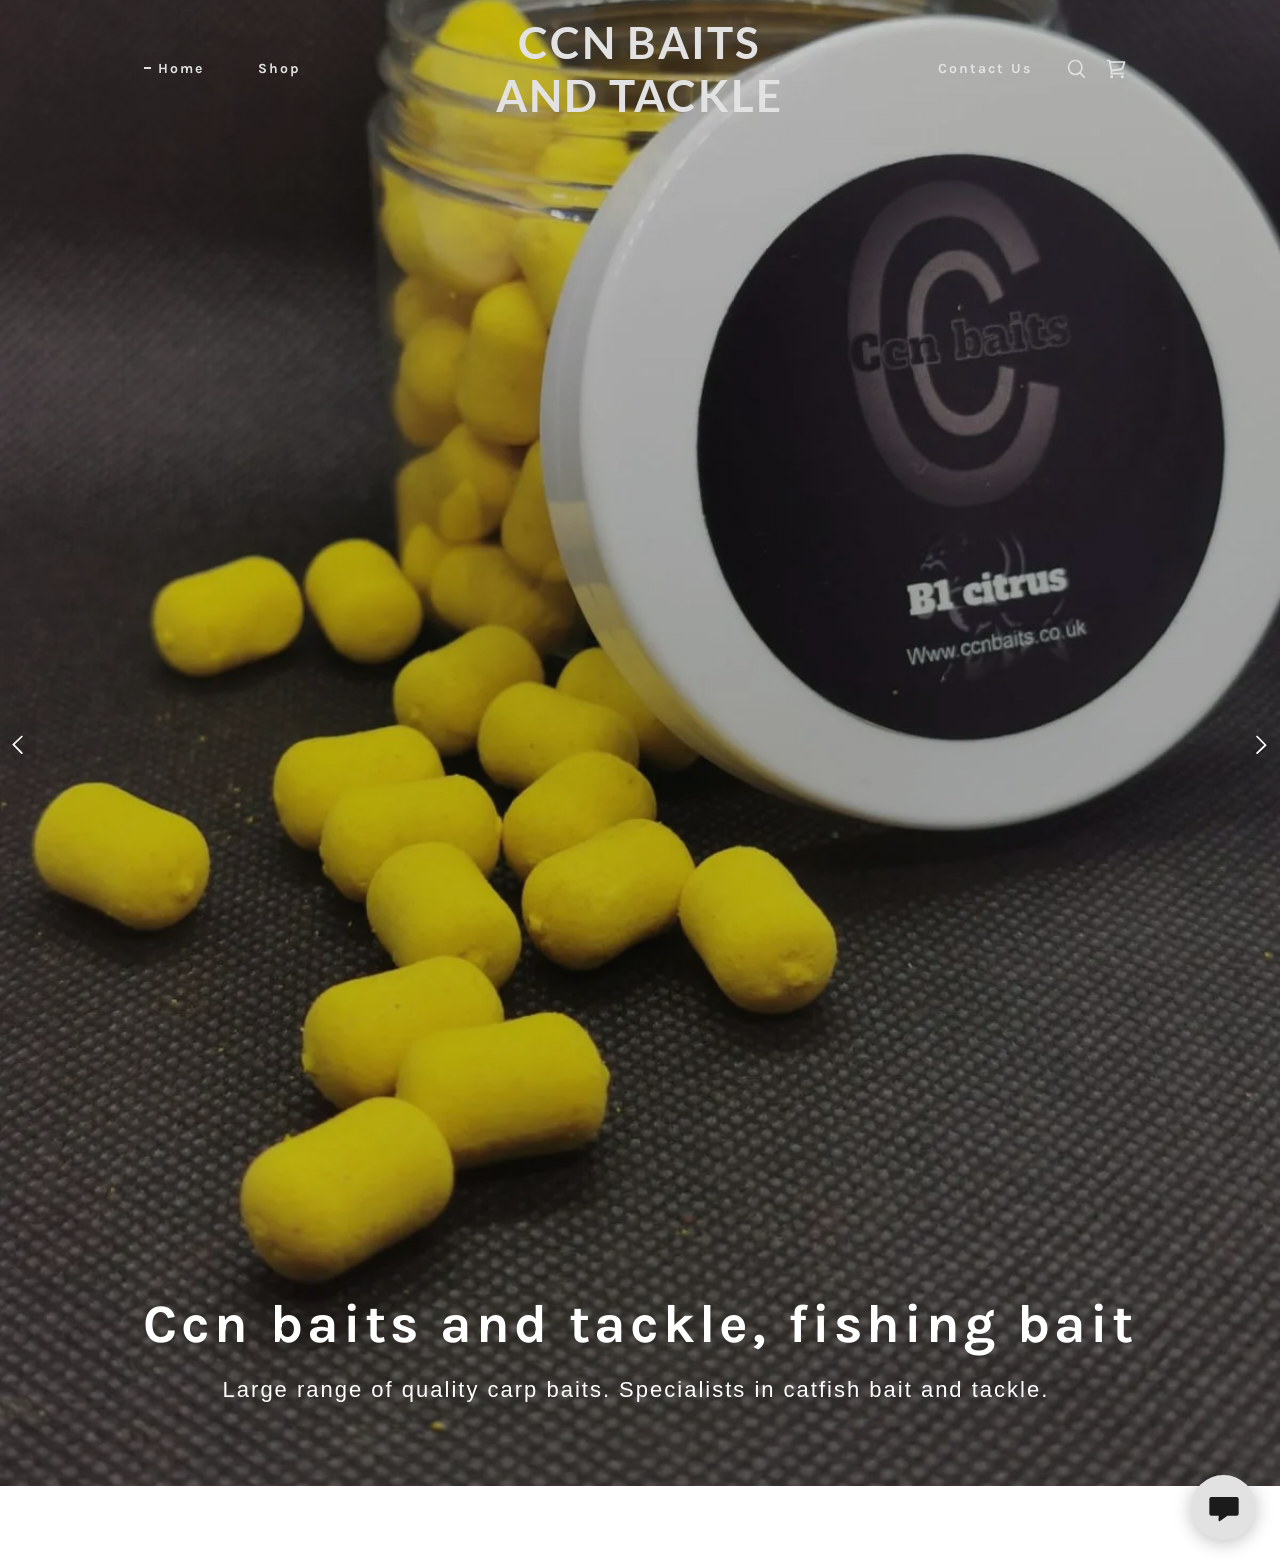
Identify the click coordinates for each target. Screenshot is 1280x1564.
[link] (640, 106)
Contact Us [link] (985, 68)
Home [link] (181, 68)
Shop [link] (279, 68)
